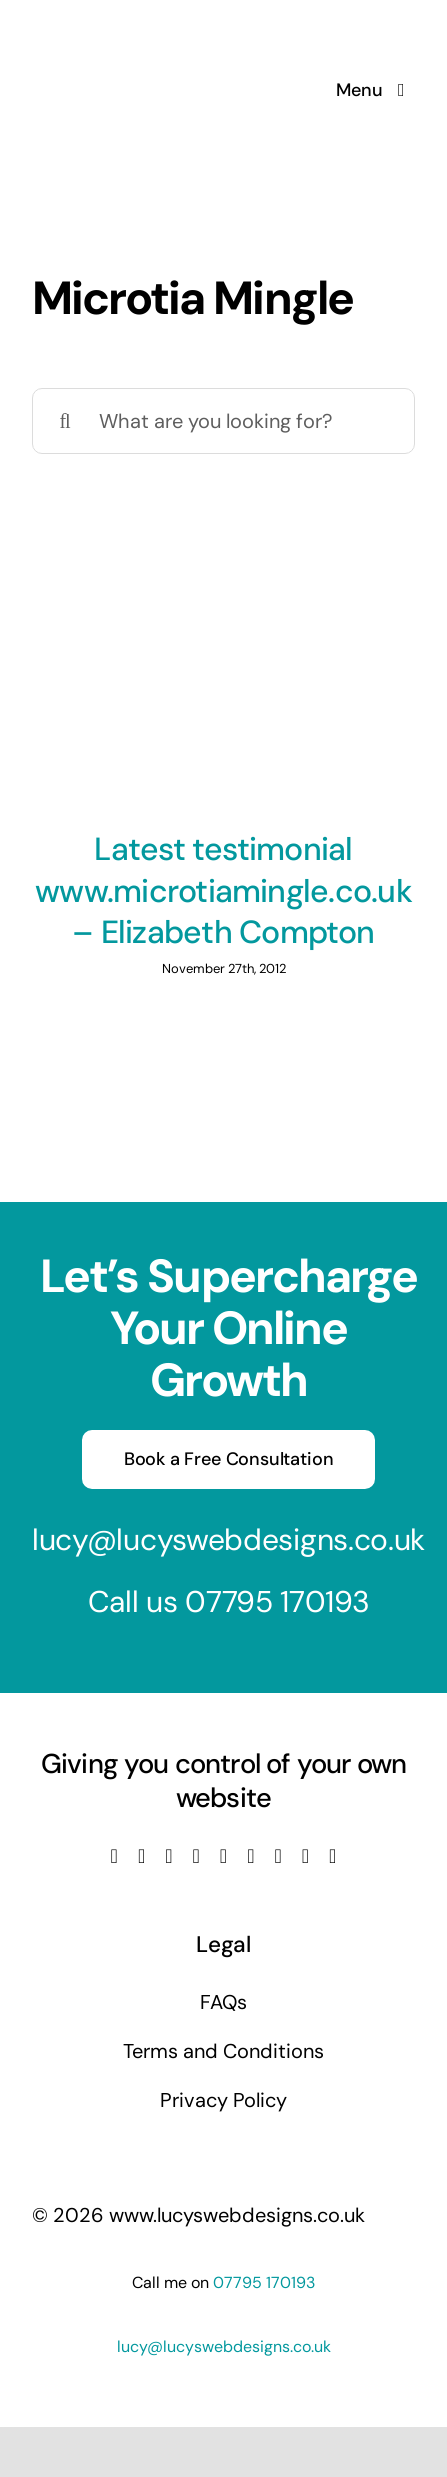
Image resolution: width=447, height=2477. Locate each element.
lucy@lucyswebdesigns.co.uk (228, 1539)
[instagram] (168, 1856)
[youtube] (196, 1856)
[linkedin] (223, 1856)
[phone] (332, 1856)
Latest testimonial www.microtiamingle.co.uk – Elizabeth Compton (223, 890)
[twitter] (141, 1856)
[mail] (305, 1856)
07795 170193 (277, 1601)
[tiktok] (250, 1856)
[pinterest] (277, 1856)
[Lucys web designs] (138, 28)
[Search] (65, 421)
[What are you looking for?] (223, 421)
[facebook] (114, 1856)
